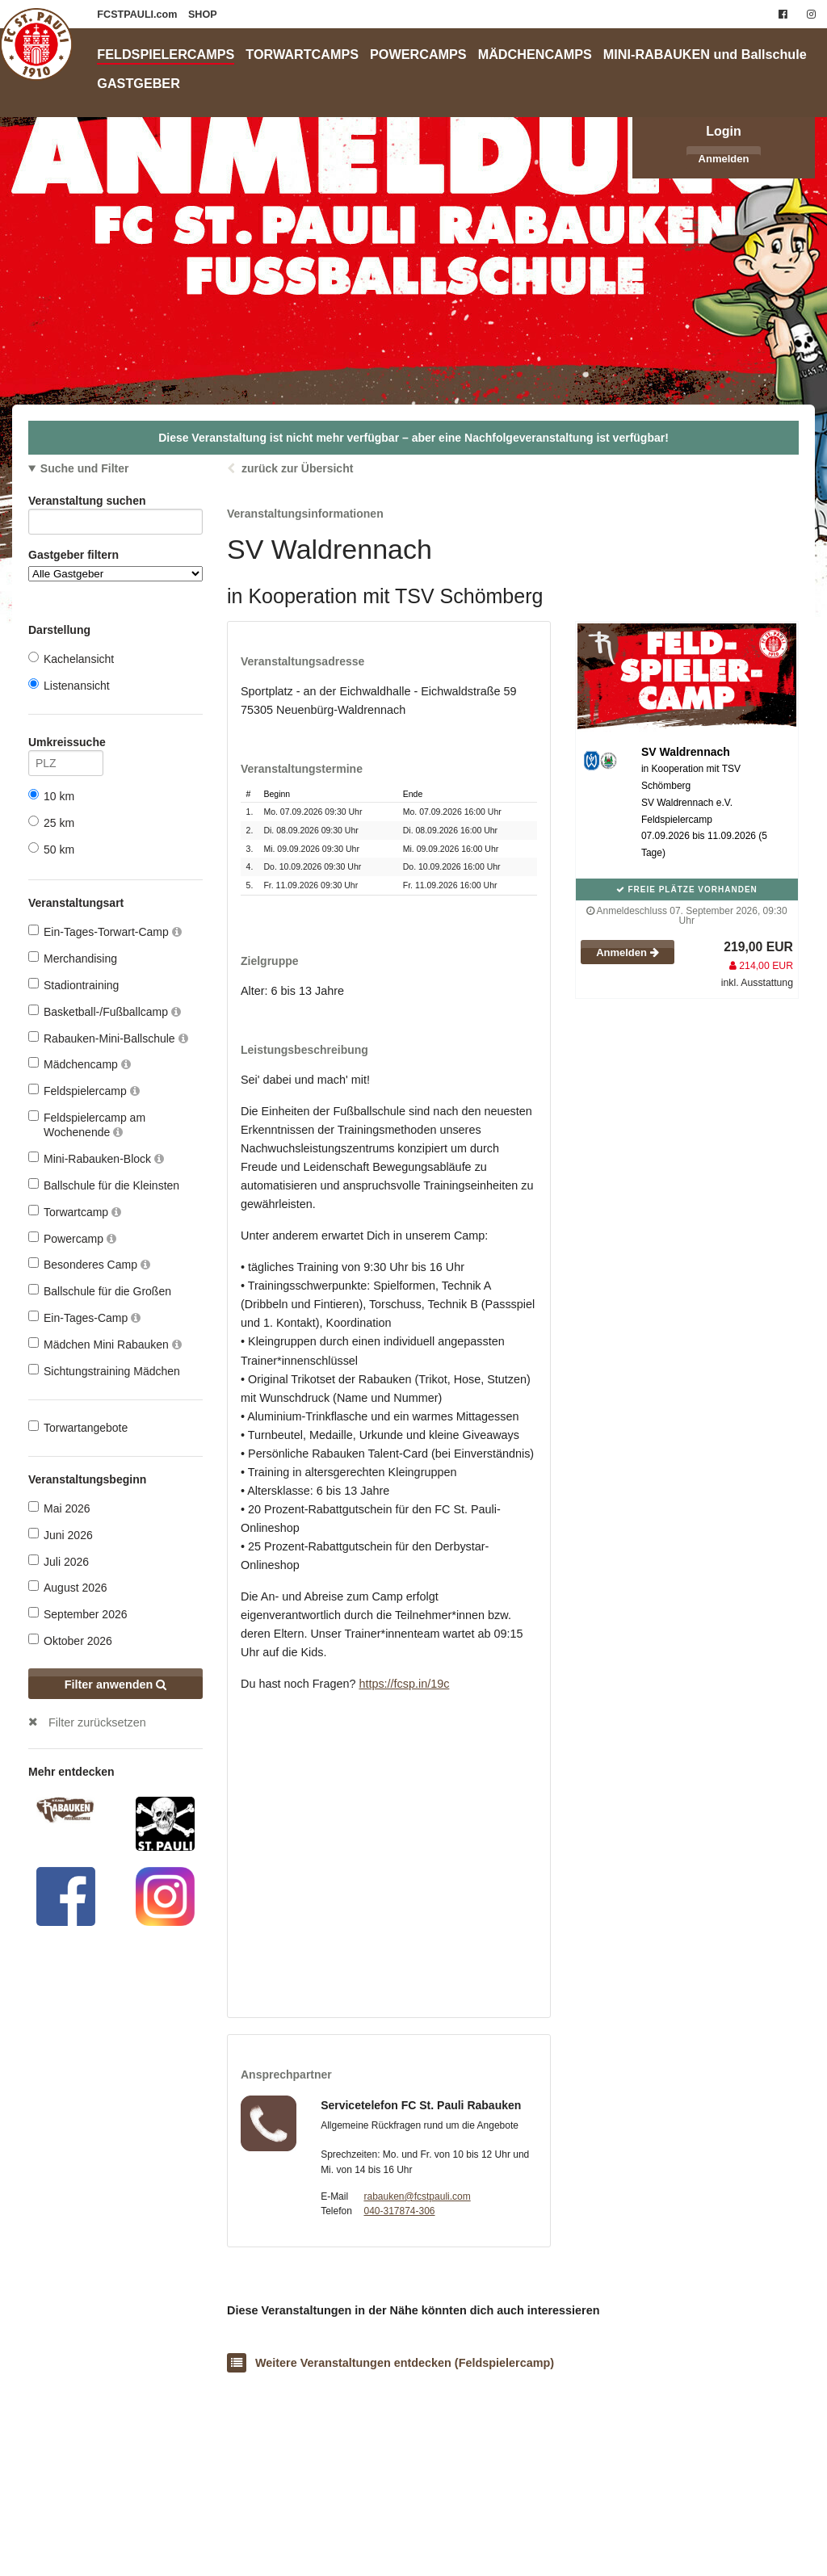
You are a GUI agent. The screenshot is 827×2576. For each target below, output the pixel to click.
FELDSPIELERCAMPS (165, 54)
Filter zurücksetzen (97, 1722)
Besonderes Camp (89, 1264)
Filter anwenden (116, 1684)
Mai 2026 (59, 1508)
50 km (51, 849)
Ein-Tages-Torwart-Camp (105, 931)
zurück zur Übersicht (297, 468)
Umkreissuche (65, 745)
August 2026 (67, 1587)
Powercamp (72, 1238)
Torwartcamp (74, 1212)
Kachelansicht (71, 658)
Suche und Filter (84, 468)
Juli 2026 (58, 1561)
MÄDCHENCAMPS (535, 54)
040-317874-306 (398, 2211)
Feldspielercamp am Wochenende (86, 1124)
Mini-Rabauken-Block (96, 1158)
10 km (51, 796)
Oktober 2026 (70, 1640)
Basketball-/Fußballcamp (104, 1011)
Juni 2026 (60, 1535)
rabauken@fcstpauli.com (416, 2196)
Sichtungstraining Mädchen (104, 1371)
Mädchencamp (79, 1064)
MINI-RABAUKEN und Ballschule (705, 54)
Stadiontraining (73, 985)
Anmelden (724, 159)
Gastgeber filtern (115, 564)
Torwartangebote (78, 1427)
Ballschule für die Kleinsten (103, 1185)
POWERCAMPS (418, 54)
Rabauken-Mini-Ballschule (108, 1038)
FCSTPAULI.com (138, 14)
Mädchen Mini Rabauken (105, 1344)
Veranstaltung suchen (115, 503)
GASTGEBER (138, 83)
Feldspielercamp (84, 1090)
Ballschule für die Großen (99, 1291)
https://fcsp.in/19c (404, 1683)
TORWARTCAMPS (302, 54)
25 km (51, 822)
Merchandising (72, 958)
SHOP (202, 14)
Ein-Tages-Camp (84, 1317)
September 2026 (78, 1614)
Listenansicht (69, 685)
